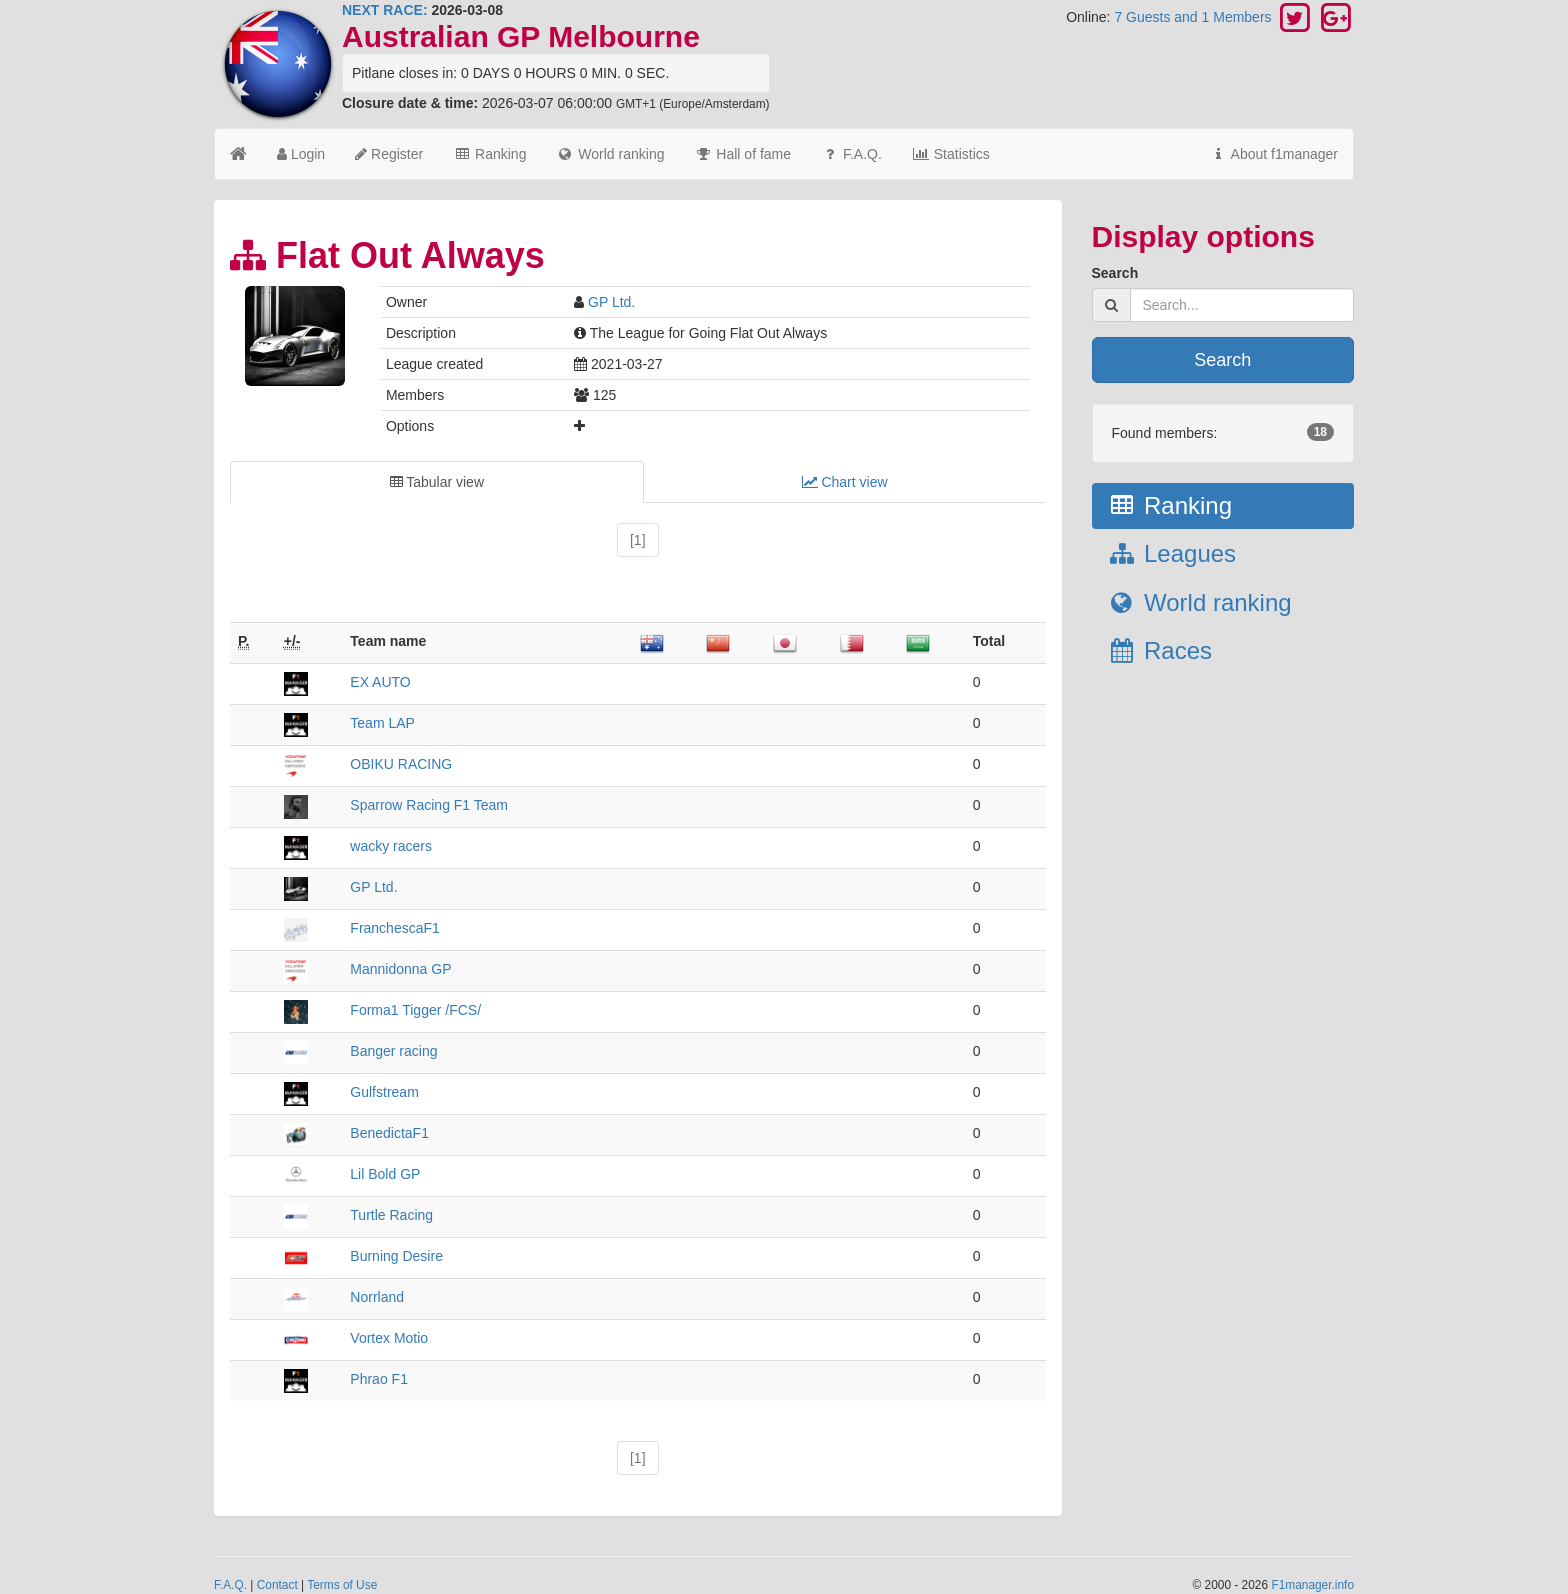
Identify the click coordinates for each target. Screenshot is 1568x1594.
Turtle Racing (391, 1215)
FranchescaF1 (394, 928)
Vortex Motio (389, 1338)
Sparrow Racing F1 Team (429, 805)
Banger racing (393, 1051)
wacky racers (391, 846)
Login (301, 154)
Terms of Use (342, 1585)
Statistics (951, 154)
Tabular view (437, 482)
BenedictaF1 (389, 1133)
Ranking (489, 154)
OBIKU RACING (401, 764)
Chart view (845, 482)
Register (389, 154)
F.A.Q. (851, 154)
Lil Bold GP (385, 1174)
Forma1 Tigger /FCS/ (415, 1010)
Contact (277, 1585)
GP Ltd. (611, 302)
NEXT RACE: (385, 10)
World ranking (610, 154)
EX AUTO (380, 682)
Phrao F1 (379, 1379)
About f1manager (1273, 154)
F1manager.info (1312, 1585)
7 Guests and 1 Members (1194, 17)
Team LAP (382, 723)
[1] (638, 540)
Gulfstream (384, 1092)
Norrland (377, 1297)
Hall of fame (742, 154)
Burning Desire (396, 1256)
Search (1115, 273)
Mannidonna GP (400, 969)
